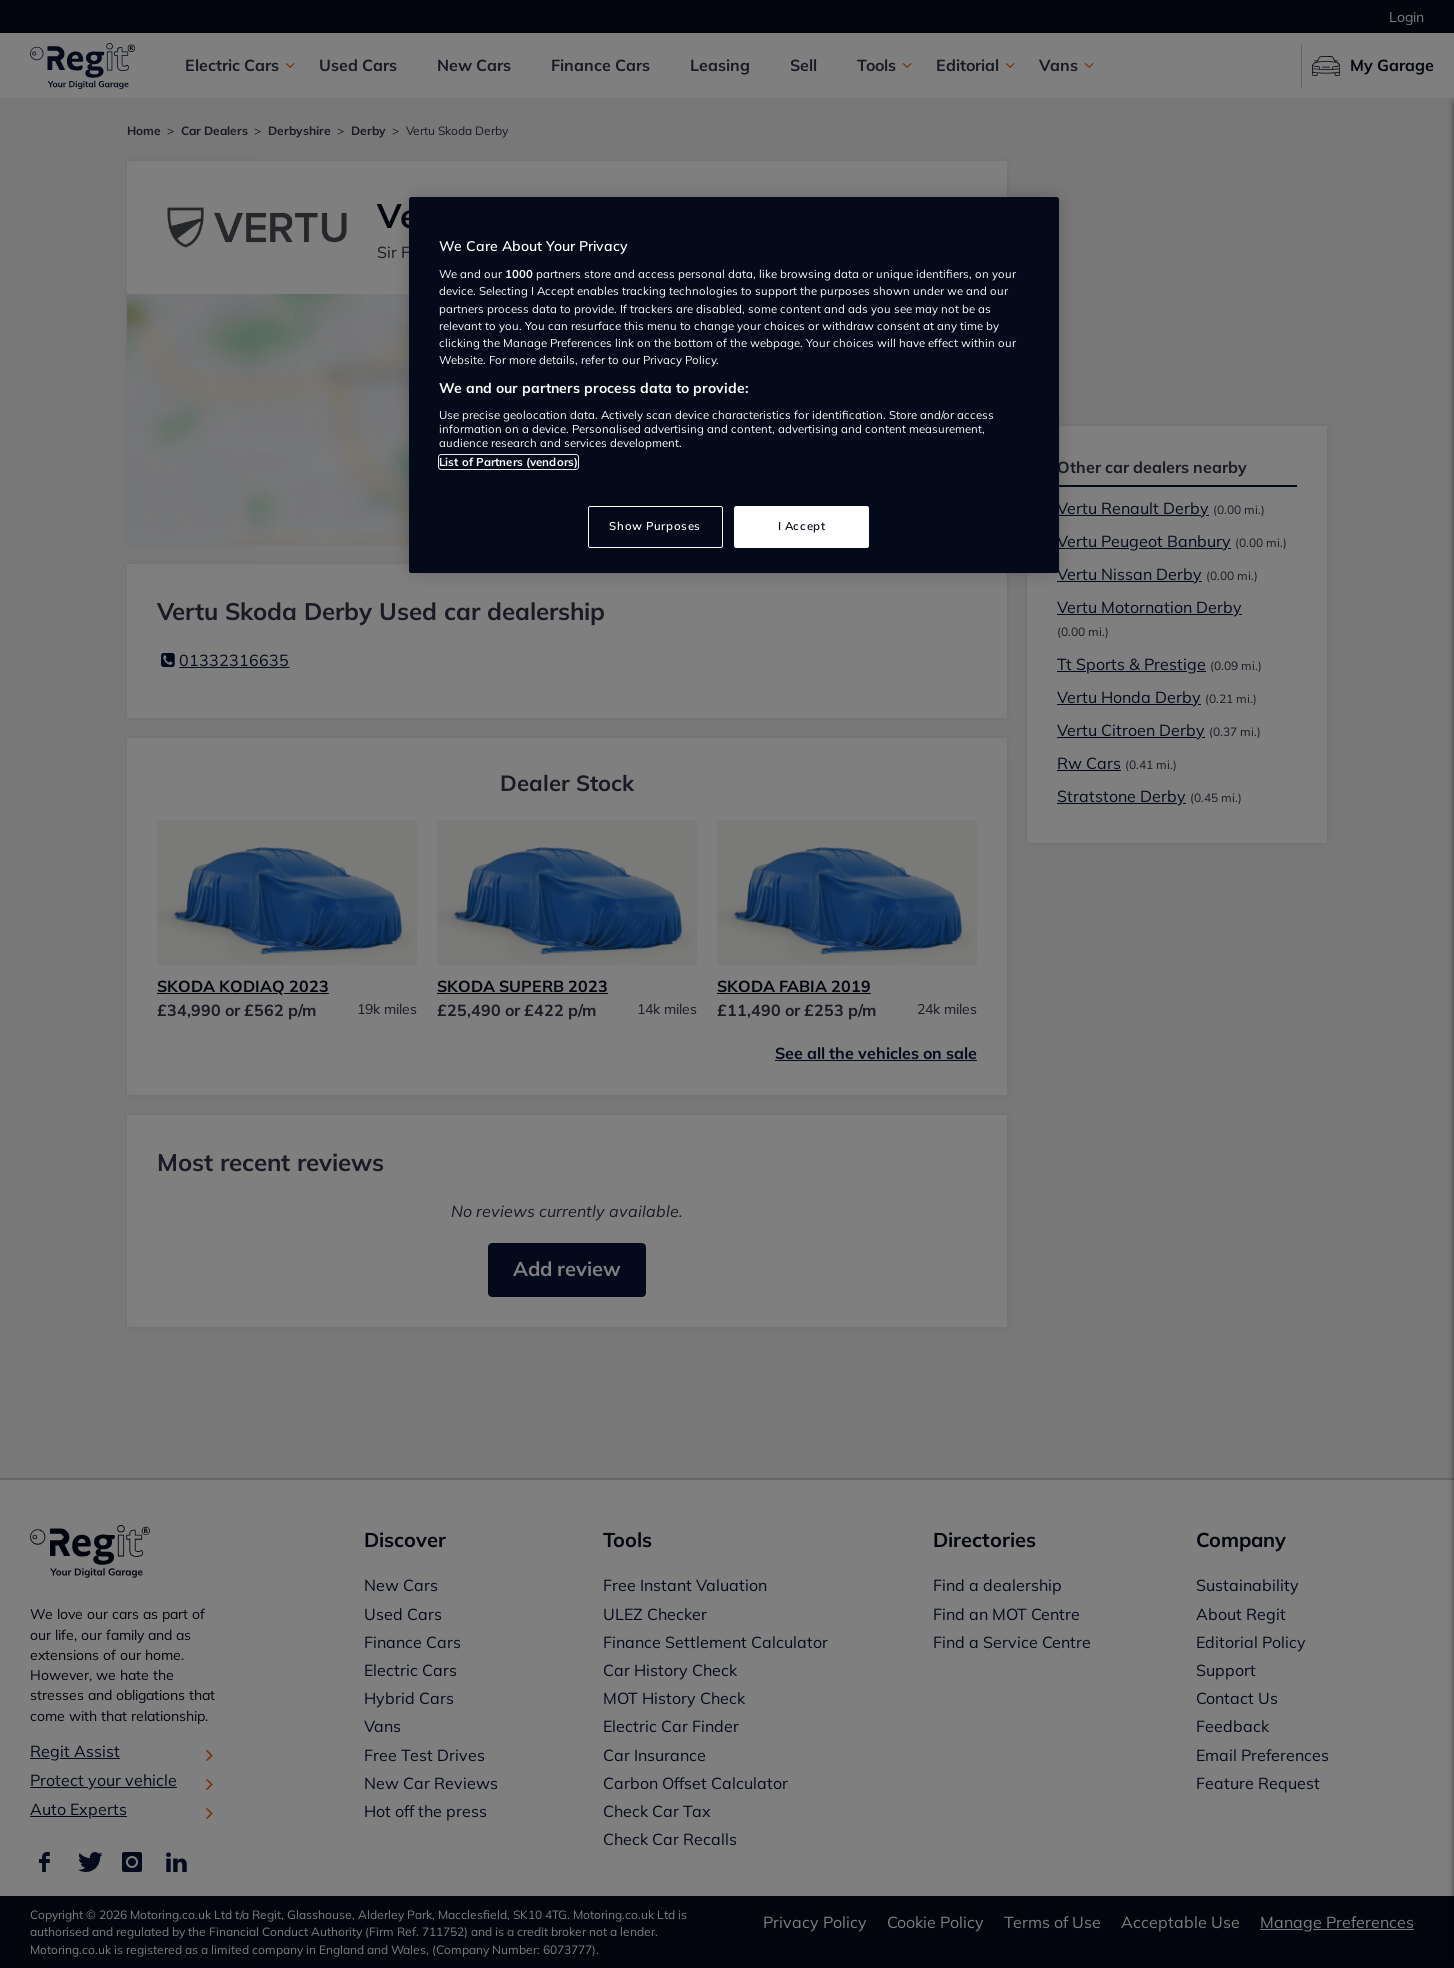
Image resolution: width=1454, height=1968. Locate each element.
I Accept (802, 526)
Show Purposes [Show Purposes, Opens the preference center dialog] (654, 526)
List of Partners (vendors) (508, 462)
